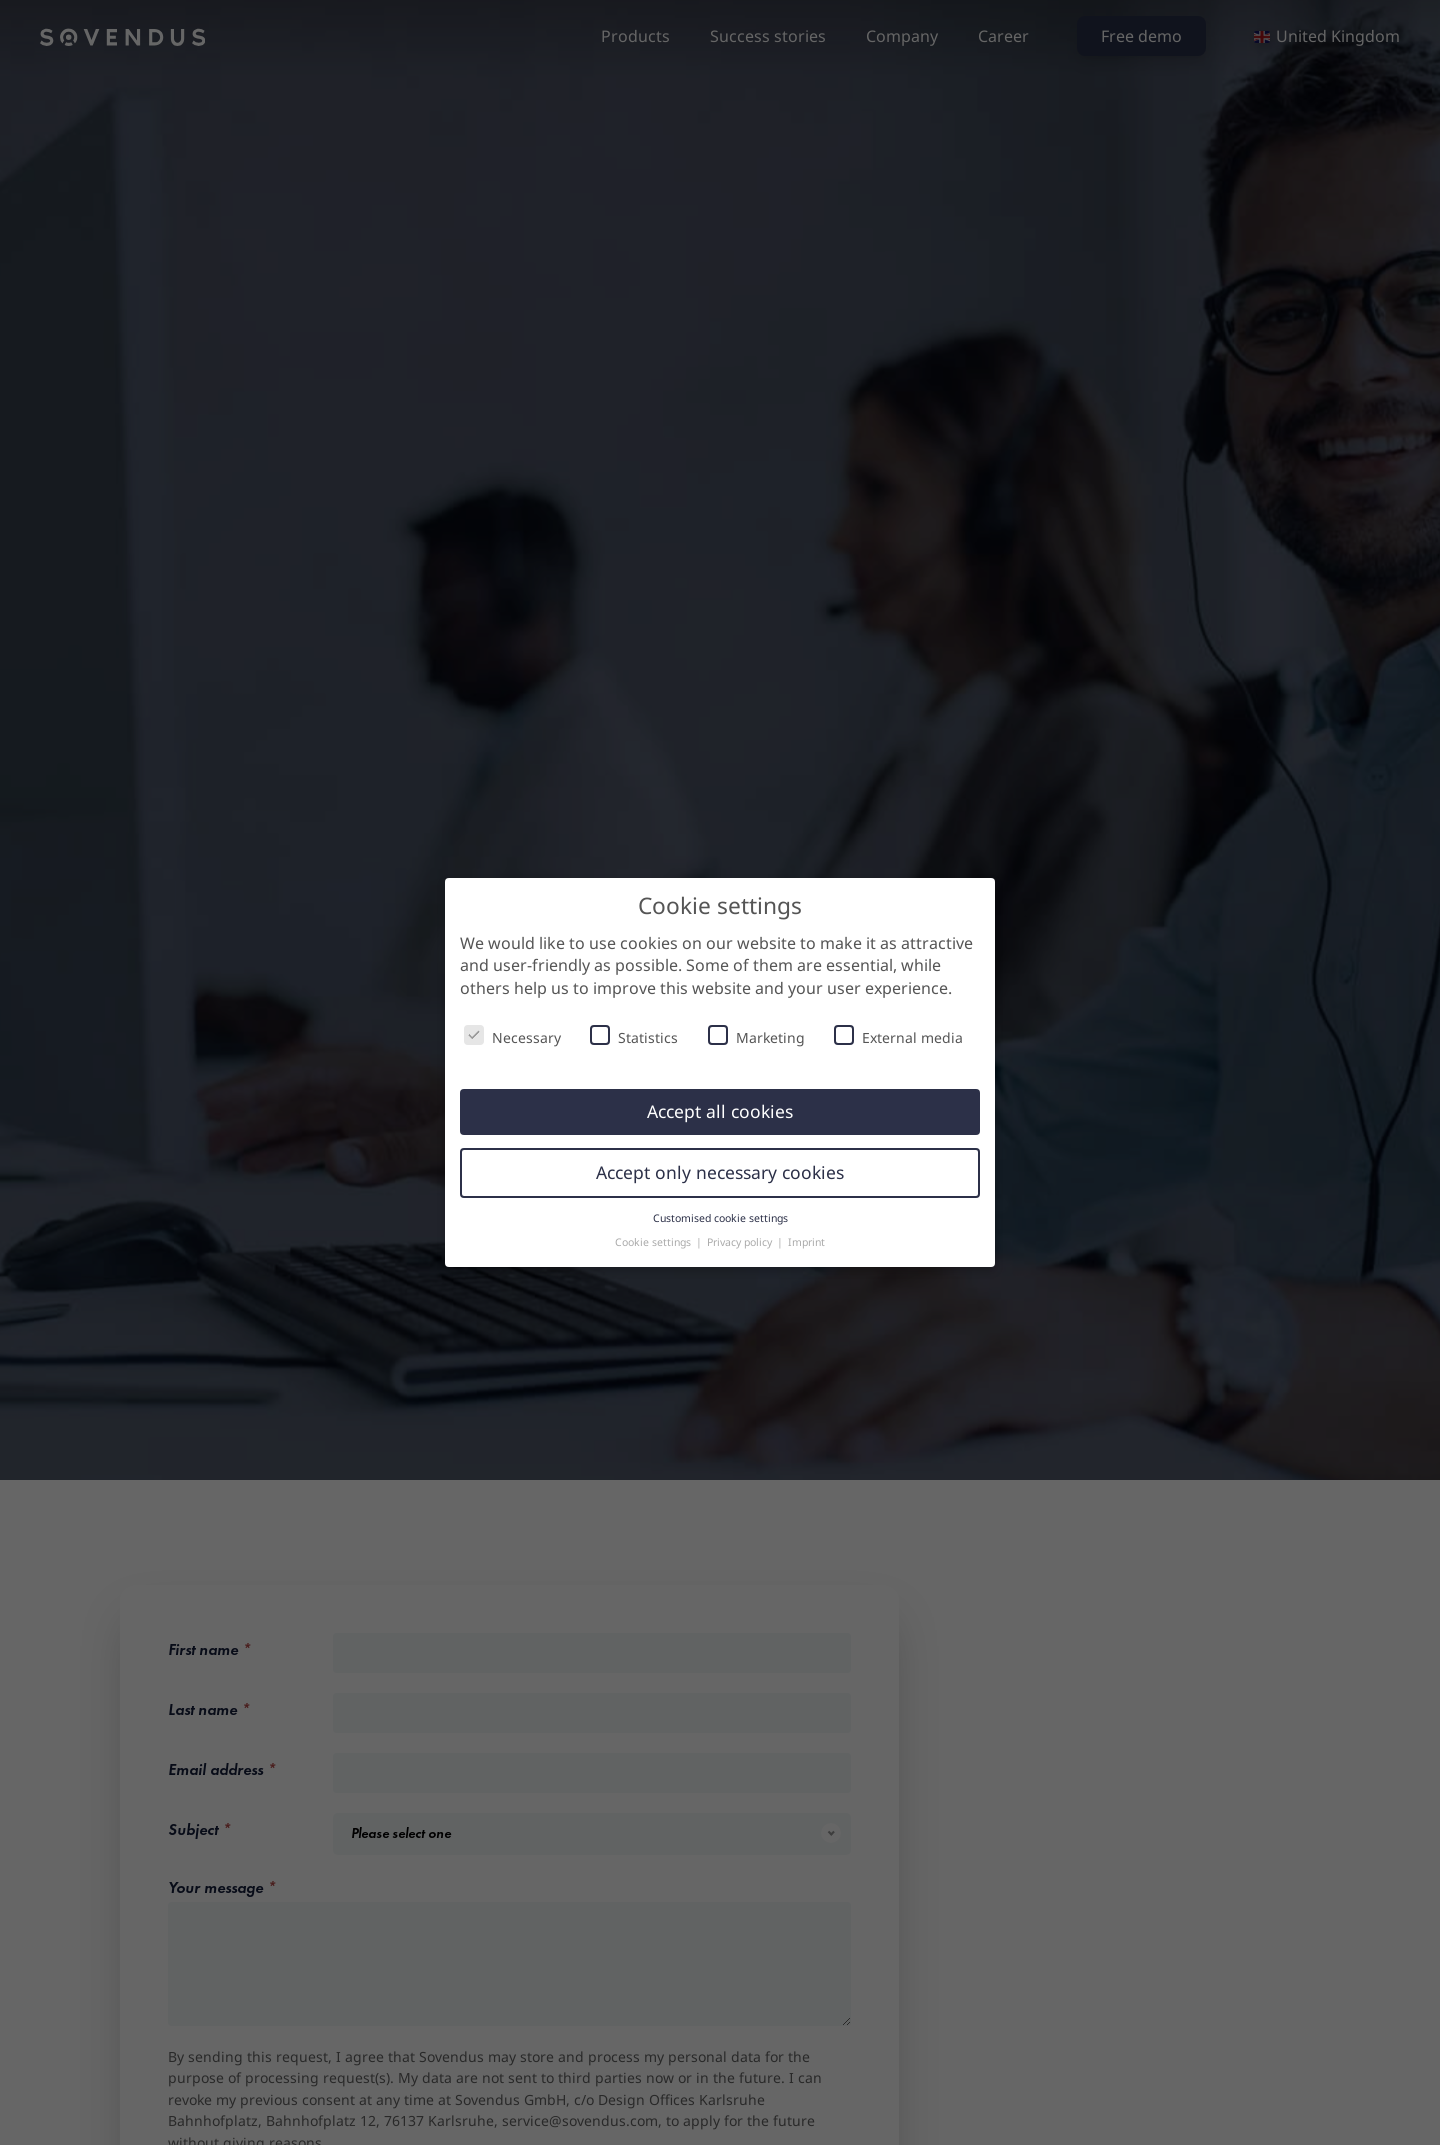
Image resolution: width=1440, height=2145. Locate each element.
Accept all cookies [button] (720, 1111)
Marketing (756, 1036)
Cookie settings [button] (654, 1242)
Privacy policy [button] (741, 1242)
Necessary (512, 1036)
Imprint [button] (806, 1242)
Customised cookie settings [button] (720, 1218)
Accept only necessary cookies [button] (720, 1172)
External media (898, 1036)
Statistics (634, 1036)
